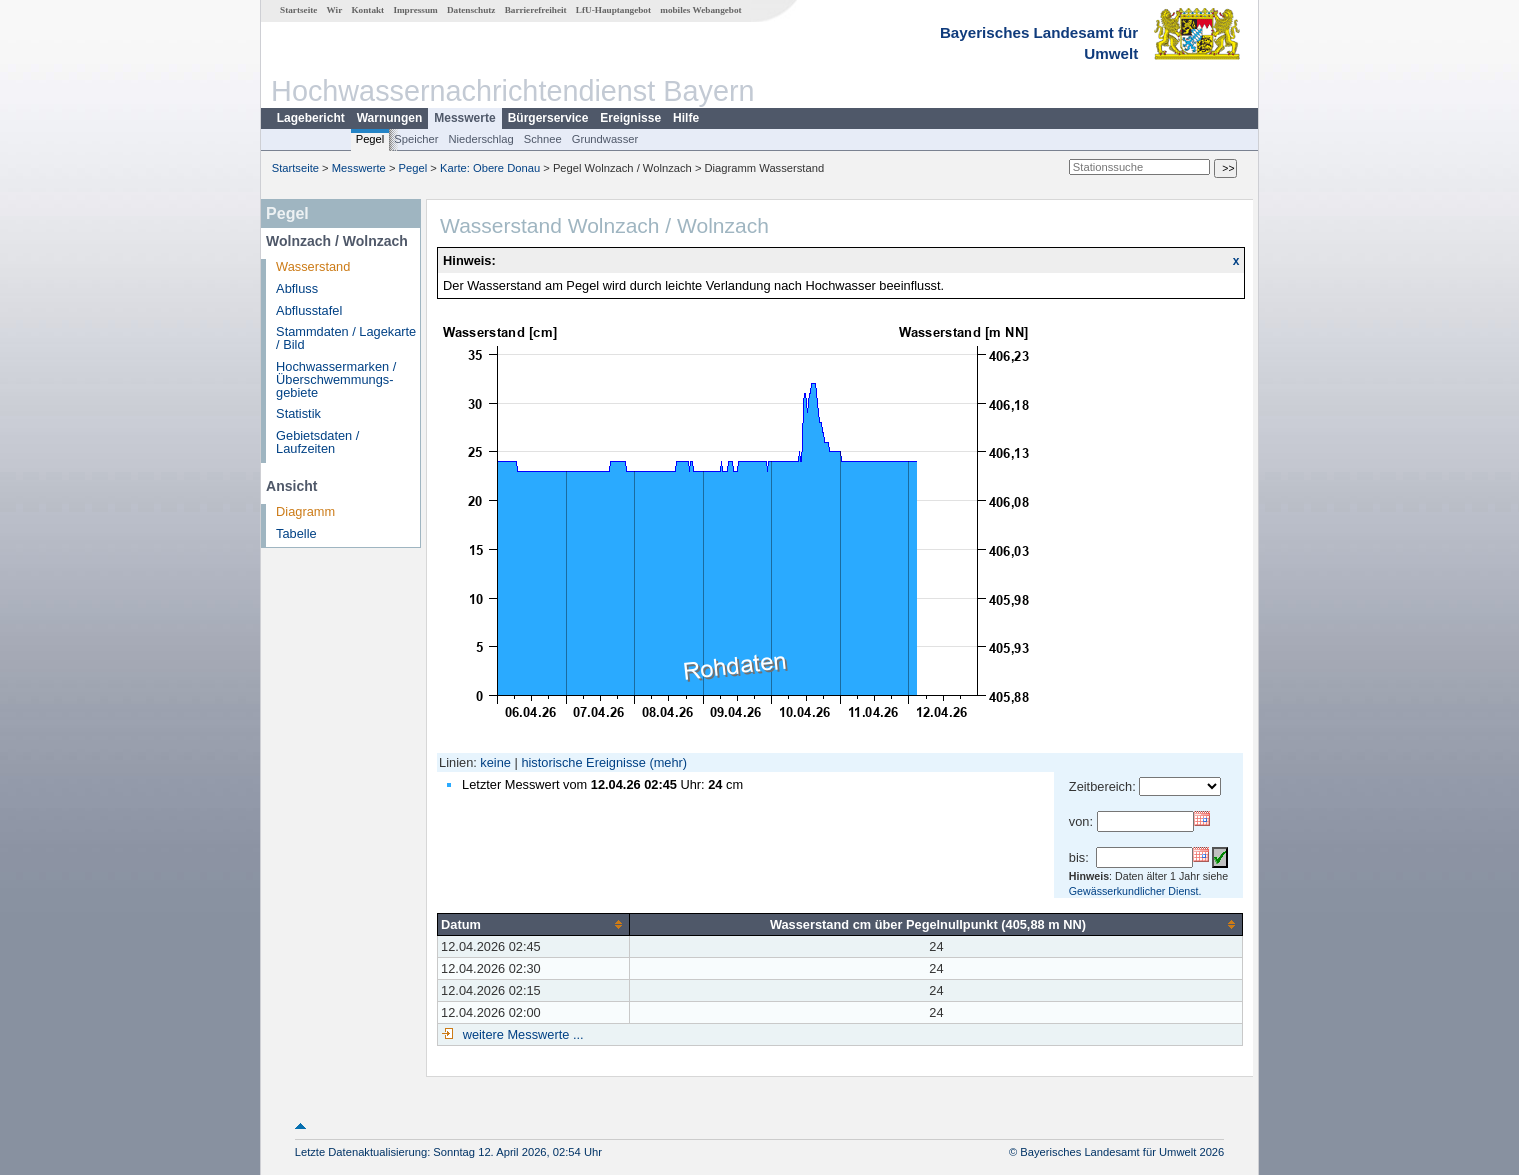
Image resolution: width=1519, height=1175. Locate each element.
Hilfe (686, 118)
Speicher (416, 139)
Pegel (370, 139)
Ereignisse (630, 118)
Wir (335, 10)
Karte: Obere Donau (490, 168)
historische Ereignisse (583, 762)
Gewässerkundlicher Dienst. (1135, 891)
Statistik (298, 413)
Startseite (298, 10)
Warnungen (390, 118)
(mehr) (668, 762)
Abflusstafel (309, 310)
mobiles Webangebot (700, 10)
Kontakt (367, 10)
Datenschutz (471, 10)
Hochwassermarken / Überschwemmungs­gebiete (336, 379)
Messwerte (464, 118)
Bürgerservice (548, 118)
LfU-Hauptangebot (613, 10)
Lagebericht (311, 118)
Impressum (415, 10)
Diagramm (305, 511)
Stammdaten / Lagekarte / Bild (346, 338)
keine (495, 762)
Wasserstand (313, 266)
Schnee (543, 139)
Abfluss (297, 288)
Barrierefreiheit (536, 10)
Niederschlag (480, 139)
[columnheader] (534, 924)
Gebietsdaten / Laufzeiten (317, 442)
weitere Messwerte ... (521, 1034)
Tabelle (296, 533)
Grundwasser (605, 139)
